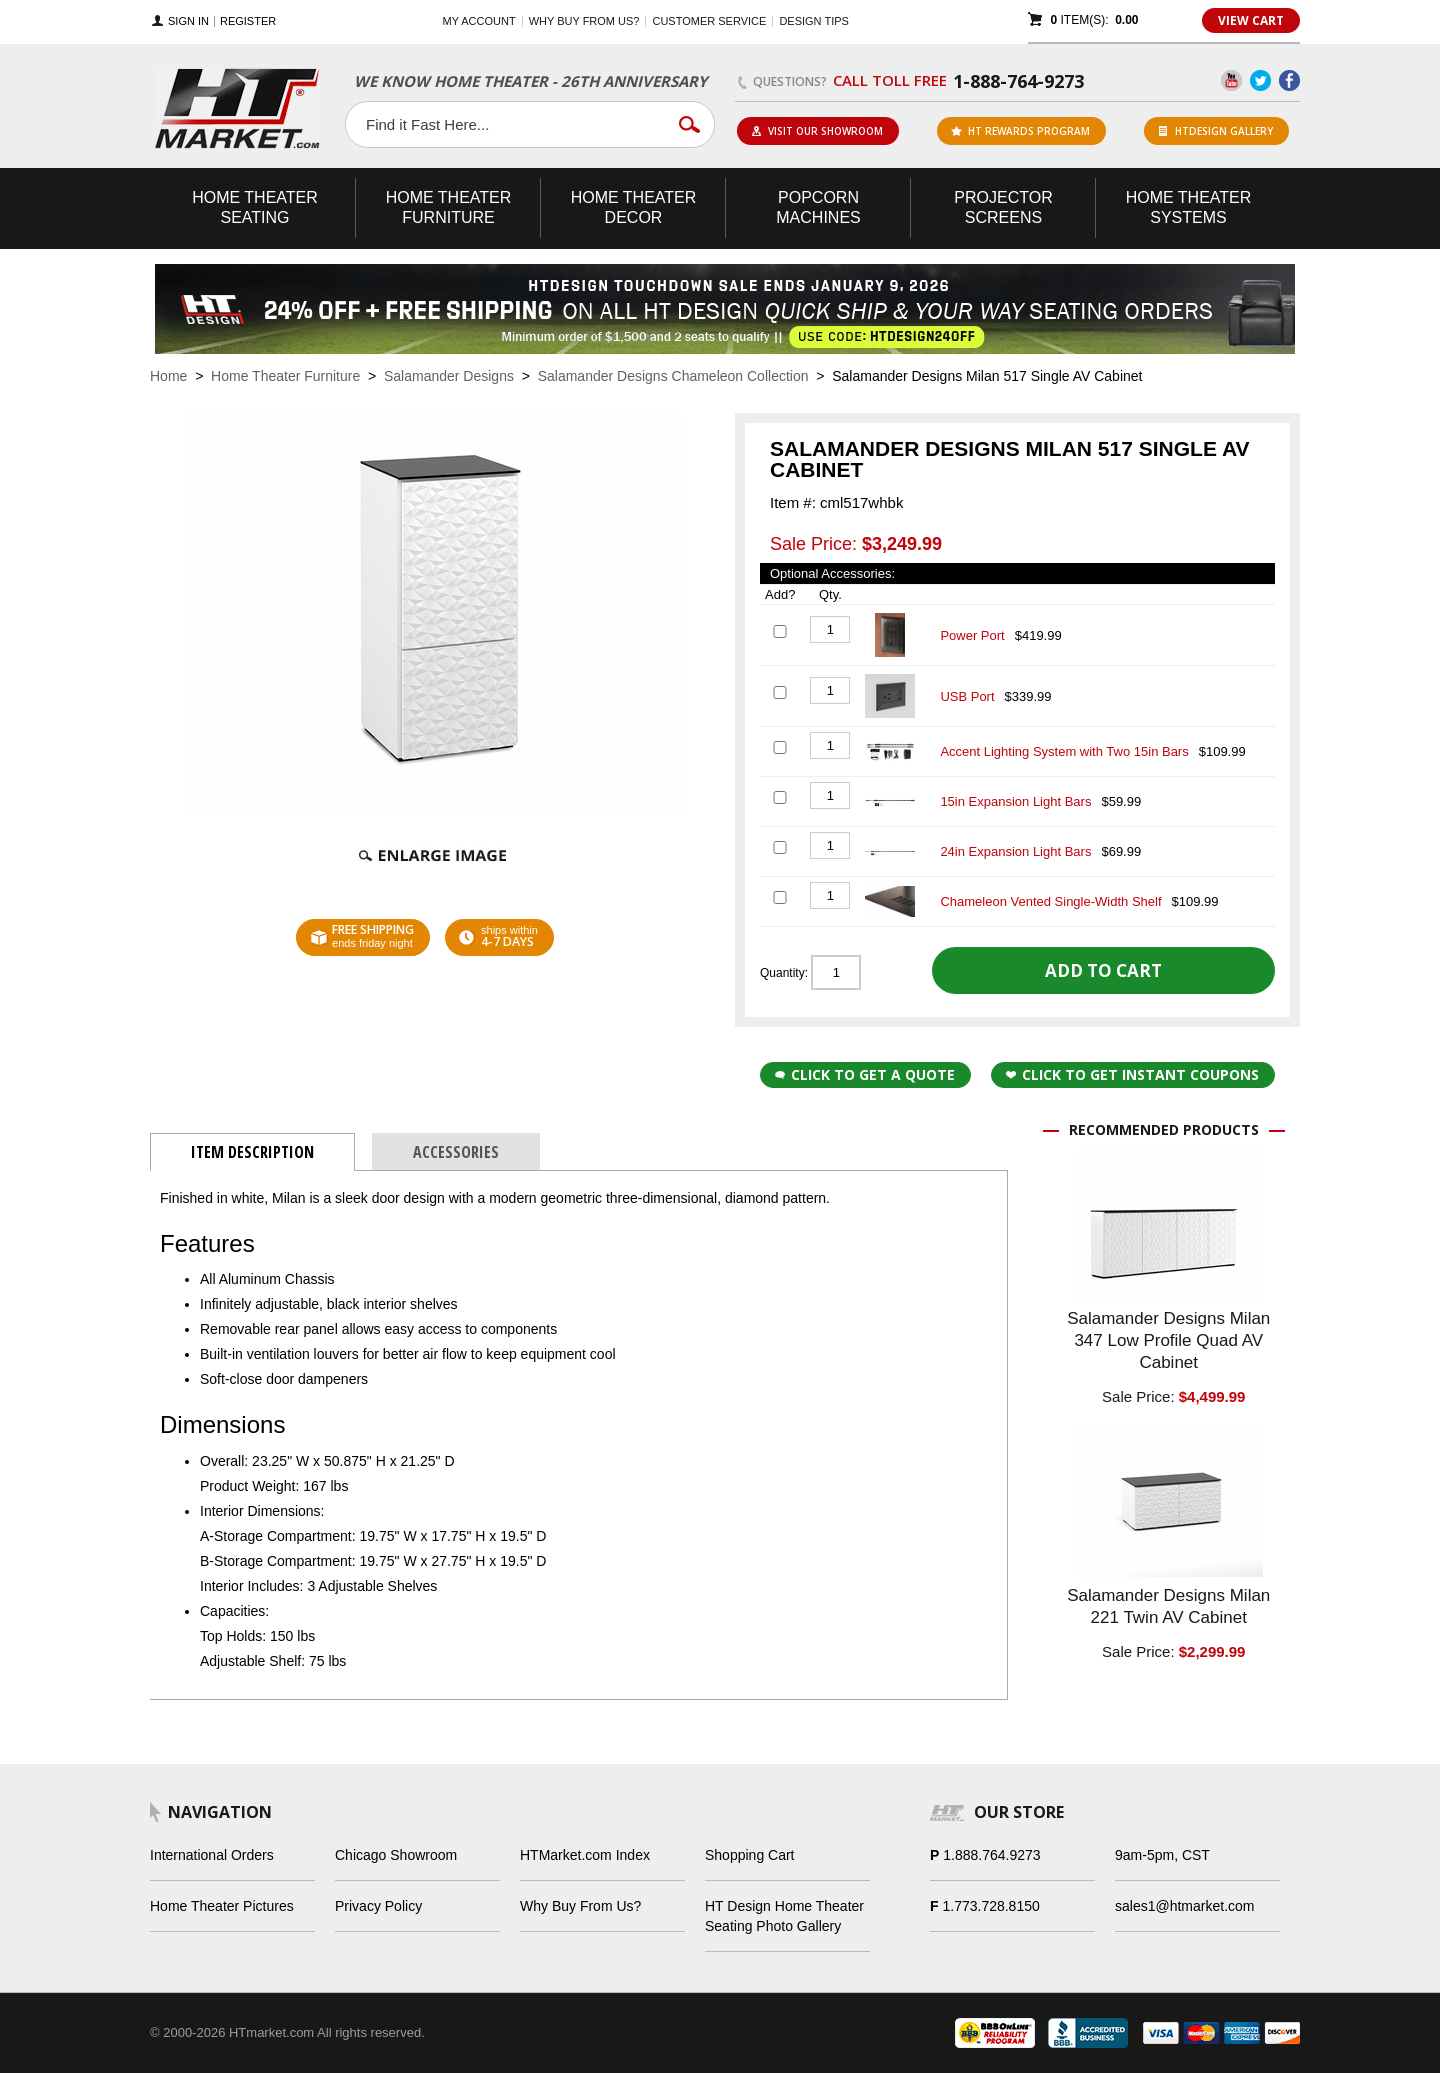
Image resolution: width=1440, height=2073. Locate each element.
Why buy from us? (584, 21)
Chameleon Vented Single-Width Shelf (1050, 901)
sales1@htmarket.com (1184, 1906)
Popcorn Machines (818, 207)
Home (168, 376)
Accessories (456, 1152)
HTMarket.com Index (585, 1855)
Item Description (252, 1152)
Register (248, 21)
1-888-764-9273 (1018, 81)
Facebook (1289, 80)
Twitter (1260, 80)
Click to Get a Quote (865, 1074)
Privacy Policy (378, 1906)
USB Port (967, 696)
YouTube (1231, 80)
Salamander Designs (449, 376)
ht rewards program (1020, 131)
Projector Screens (1003, 207)
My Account (479, 21)
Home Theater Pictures (222, 1906)
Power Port (972, 635)
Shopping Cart (750, 1855)
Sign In (188, 21)
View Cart (1251, 20)
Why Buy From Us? (580, 1906)
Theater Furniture (449, 207)
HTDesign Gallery (1216, 131)
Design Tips (813, 21)
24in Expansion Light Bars (1015, 851)
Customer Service (709, 21)
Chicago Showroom (396, 1855)
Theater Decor (634, 207)
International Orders (212, 1855)
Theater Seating (255, 207)
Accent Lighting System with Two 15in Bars (1064, 751)
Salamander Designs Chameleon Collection (673, 376)
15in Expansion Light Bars (1015, 801)
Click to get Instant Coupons (1132, 1074)
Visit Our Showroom (817, 131)
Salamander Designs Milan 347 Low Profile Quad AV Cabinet (1168, 1340)
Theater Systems (1189, 207)
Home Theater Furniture (285, 376)
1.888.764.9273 (991, 1855)
